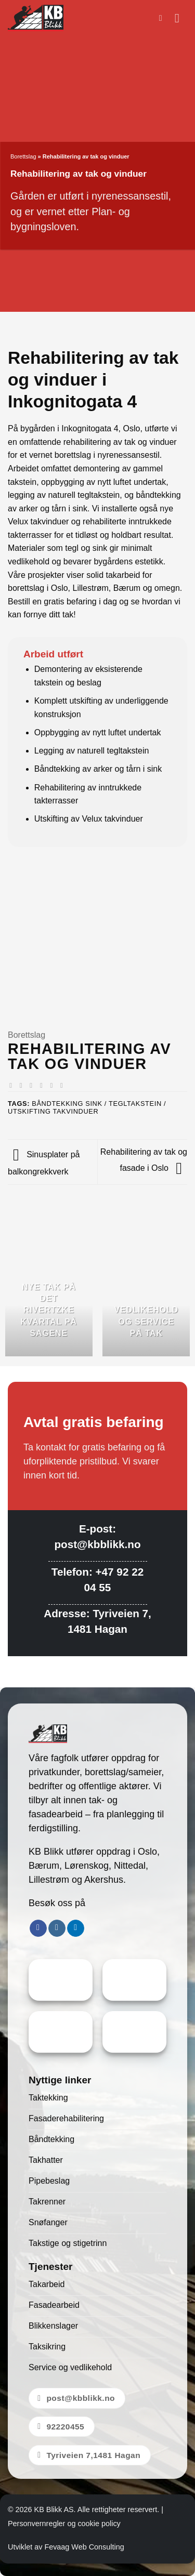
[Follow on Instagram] (57, 1928)
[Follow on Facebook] (38, 1928)
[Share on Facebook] (23, 1085)
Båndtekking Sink (67, 1103)
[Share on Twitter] (33, 1085)
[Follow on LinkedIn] (75, 1928)
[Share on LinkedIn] (63, 1085)
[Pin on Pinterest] (53, 1085)
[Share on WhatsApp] (12, 1085)
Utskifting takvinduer (53, 1111)
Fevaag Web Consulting (84, 2547)
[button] (163, 18)
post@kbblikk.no (97, 1544)
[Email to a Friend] (43, 1085)
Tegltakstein (135, 1103)
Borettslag (23, 156)
